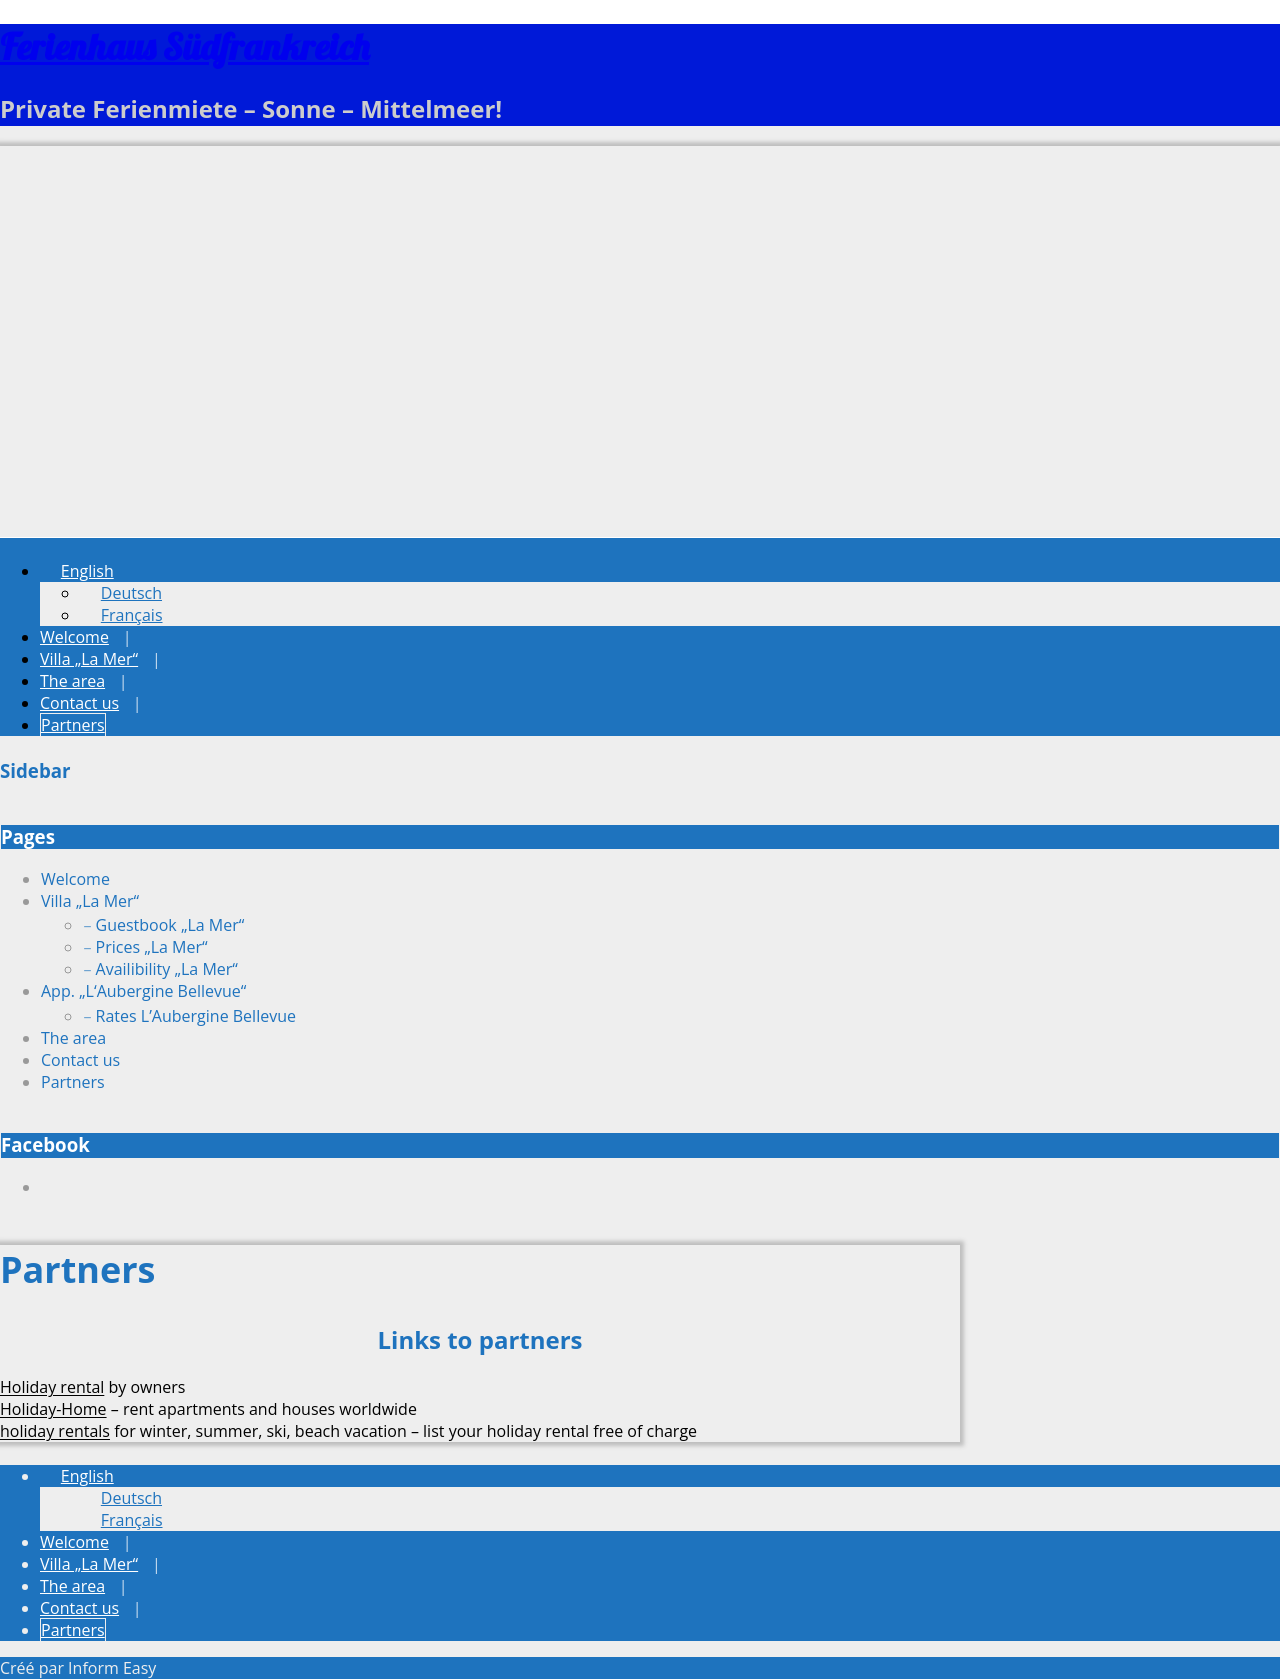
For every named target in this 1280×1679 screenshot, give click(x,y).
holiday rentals (55, 1431)
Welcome (74, 637)
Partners (73, 725)
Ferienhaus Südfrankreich (184, 46)
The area (72, 681)
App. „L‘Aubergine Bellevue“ (143, 991)
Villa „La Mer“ (89, 659)
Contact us (79, 703)
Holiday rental (52, 1387)
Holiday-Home (53, 1409)
